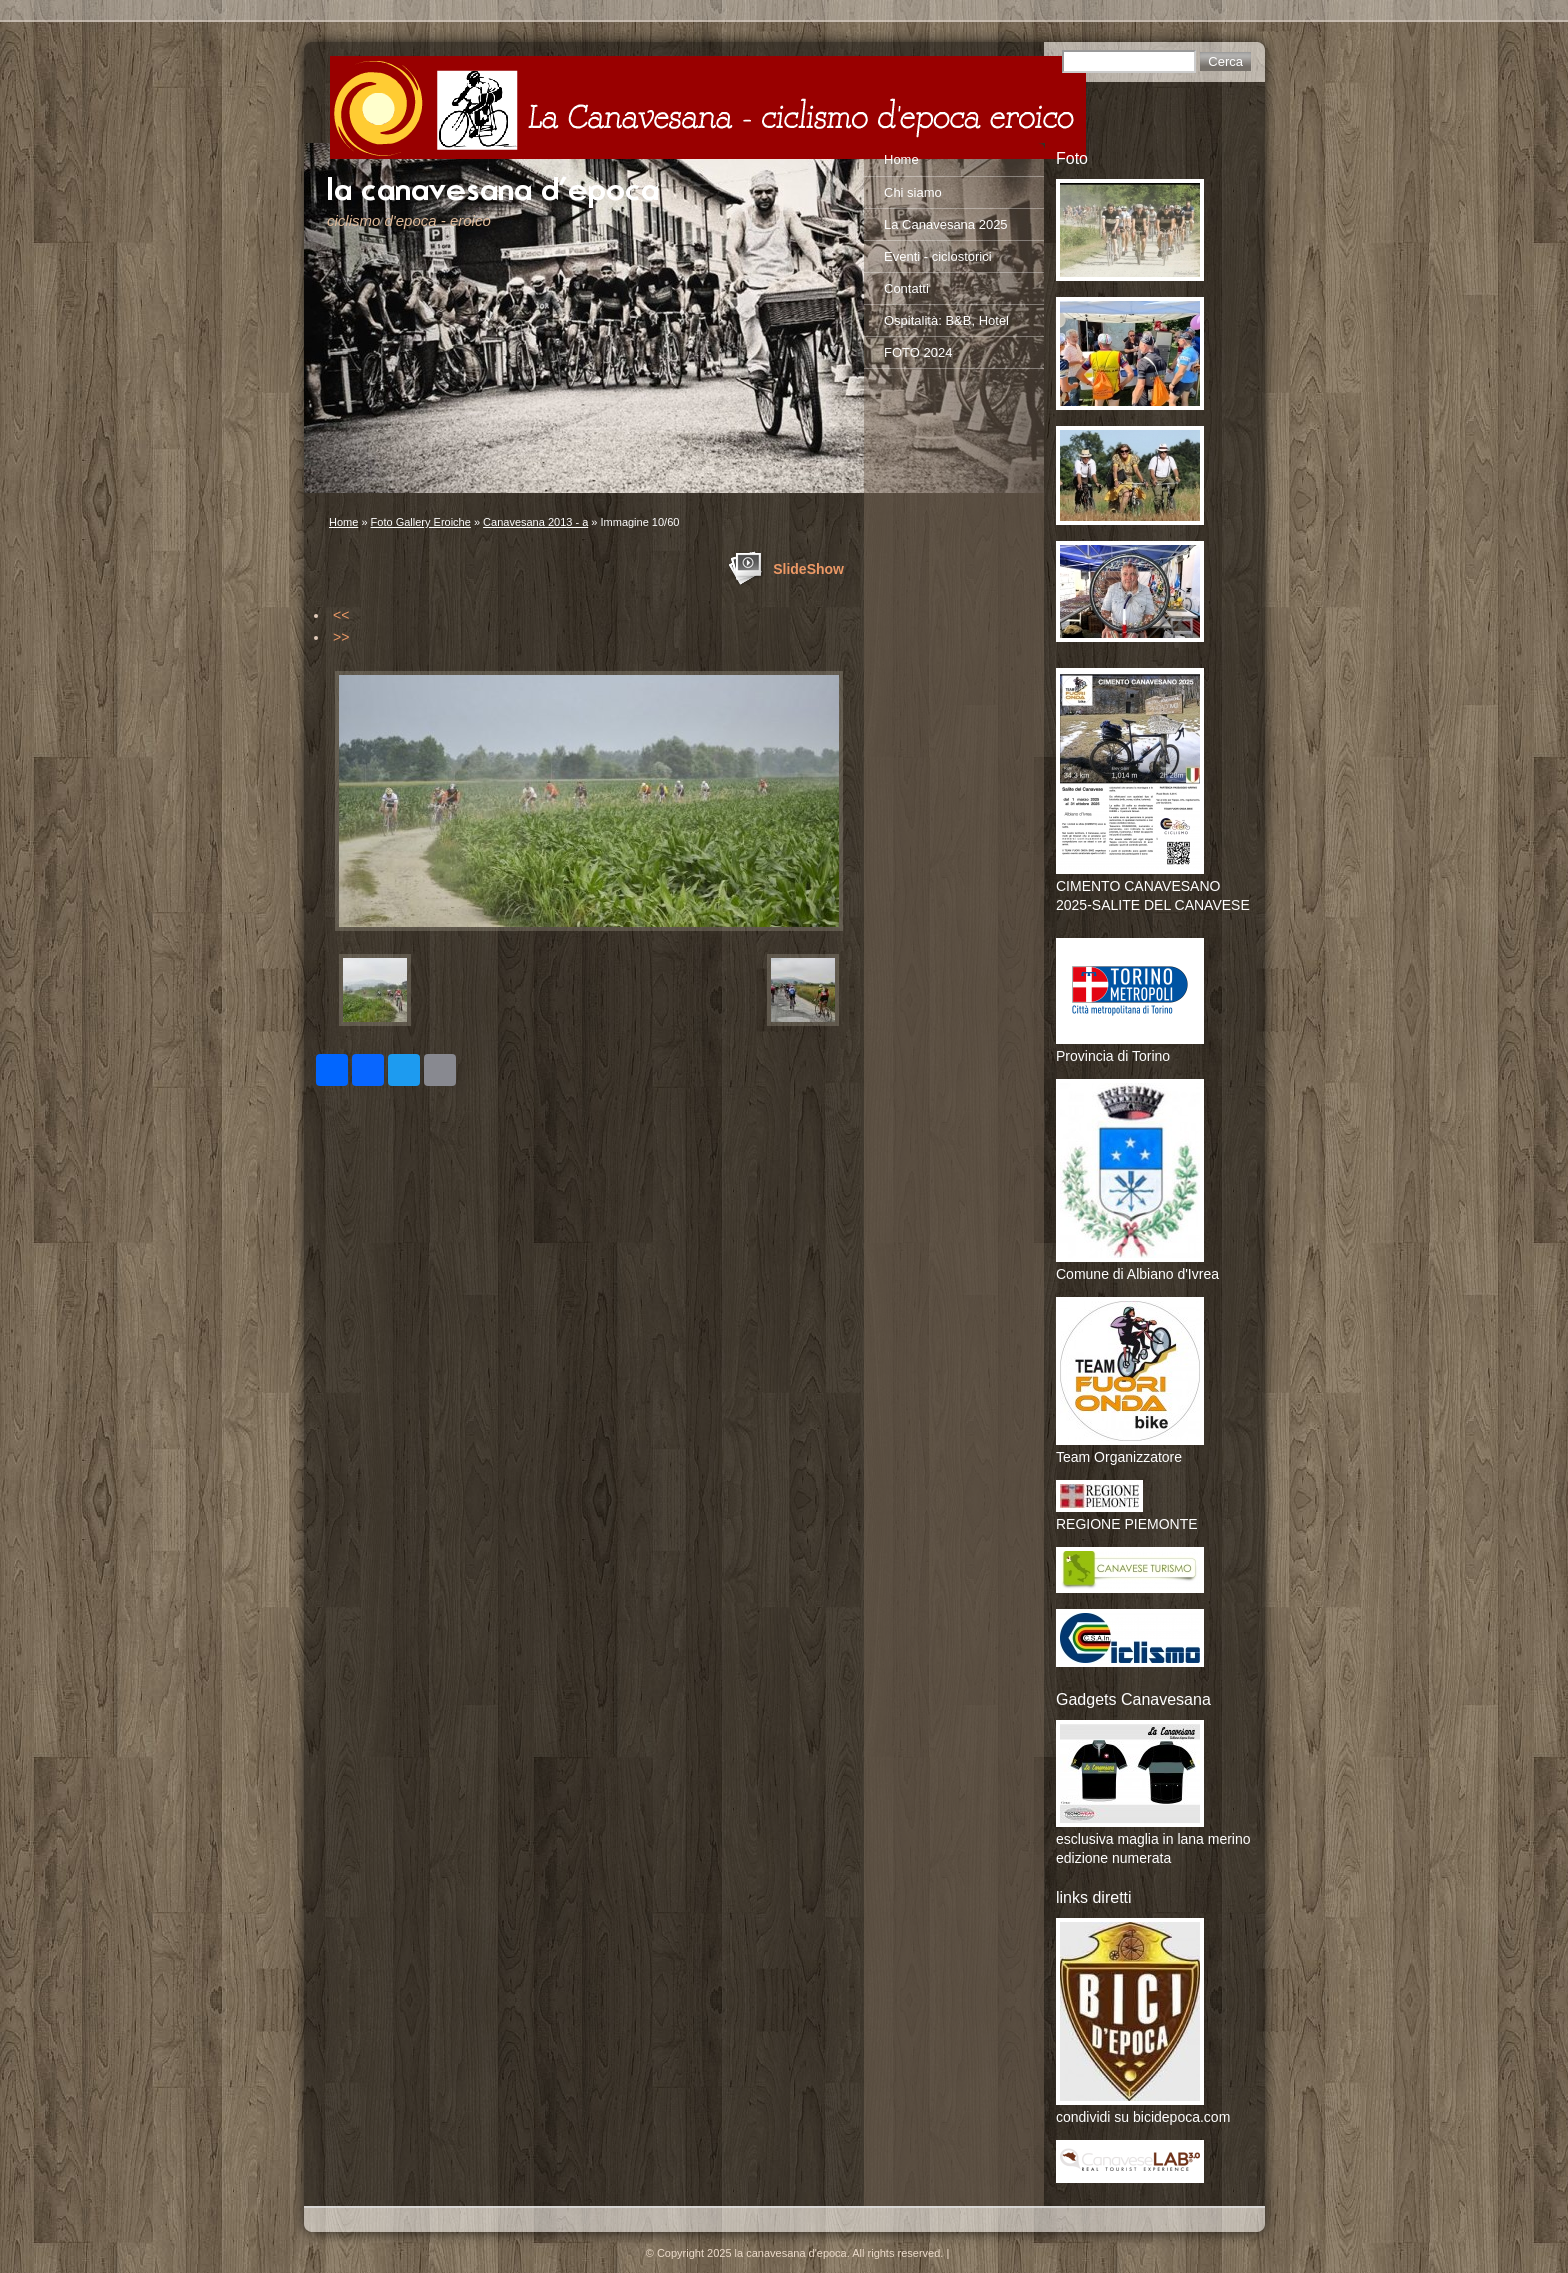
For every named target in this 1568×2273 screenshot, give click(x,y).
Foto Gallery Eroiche (421, 522)
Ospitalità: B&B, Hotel (946, 320)
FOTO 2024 (918, 352)
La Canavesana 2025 (946, 224)
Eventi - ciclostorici (938, 256)
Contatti (906, 288)
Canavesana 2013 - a (535, 522)
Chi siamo (913, 192)
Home (343, 522)
